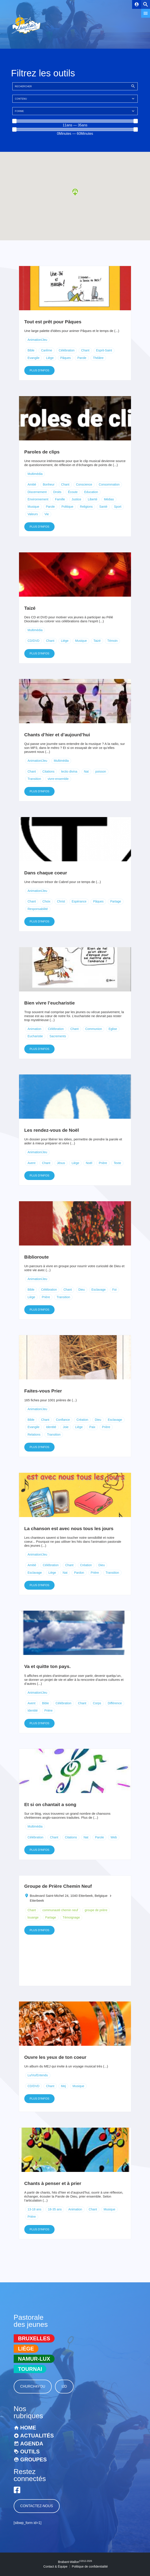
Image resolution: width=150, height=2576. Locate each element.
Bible (31, 350)
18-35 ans (55, 2209)
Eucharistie (35, 1036)
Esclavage (98, 1289)
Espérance (79, 901)
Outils (30, 2452)
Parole (81, 358)
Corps (97, 1703)
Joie (65, 1427)
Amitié (32, 484)
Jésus (61, 1163)
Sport (117, 506)
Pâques (65, 358)
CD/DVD (34, 640)
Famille (60, 499)
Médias (109, 499)
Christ (61, 901)
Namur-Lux (34, 2359)
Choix (46, 901)
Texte (117, 1163)
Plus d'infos (39, 370)
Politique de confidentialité (90, 2566)
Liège (49, 358)
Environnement (38, 499)
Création (82, 1419)
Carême (46, 350)
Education (91, 492)
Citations (48, 771)
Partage (115, 901)
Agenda (31, 2444)
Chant (85, 350)
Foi (114, 1289)
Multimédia (35, 474)
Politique (67, 506)
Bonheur (49, 484)
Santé (103, 506)
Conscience (84, 484)
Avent (32, 1163)
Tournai (30, 2369)
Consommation (109, 484)
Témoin (112, 640)
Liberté (92, 499)
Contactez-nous (36, 2506)
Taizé (97, 640)
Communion (93, 1029)
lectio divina (69, 771)
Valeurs (33, 514)
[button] (75, 192)
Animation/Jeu (37, 339)
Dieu (81, 1289)
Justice (76, 499)
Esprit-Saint (104, 350)
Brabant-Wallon (75, 2562)
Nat (86, 771)
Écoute (73, 492)
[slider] (14, 121)
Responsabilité (38, 909)
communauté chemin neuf (60, 1910)
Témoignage (71, 1917)
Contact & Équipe (55, 2566)
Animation (34, 1029)
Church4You (32, 2386)
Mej (63, 2086)
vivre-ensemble (58, 779)
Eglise (112, 1029)
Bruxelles (34, 2338)
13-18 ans (34, 2209)
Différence (115, 1703)
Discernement (37, 492)
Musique (33, 506)
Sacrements (57, 1036)
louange (33, 1917)
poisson (100, 771)
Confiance (63, 1419)
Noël (89, 1163)
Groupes (33, 2459)
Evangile (34, 358)
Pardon (79, 1572)
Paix (92, 1427)
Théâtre (98, 358)
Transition (34, 779)
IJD (64, 2386)
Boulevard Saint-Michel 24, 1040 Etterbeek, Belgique (69, 1895)
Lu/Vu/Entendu (38, 2075)
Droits (57, 492)
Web (113, 1837)
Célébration (67, 350)
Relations (34, 1434)
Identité (51, 1427)
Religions (86, 506)
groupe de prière (96, 1910)
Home (28, 2428)
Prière (103, 1163)
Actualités (37, 2436)
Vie (46, 514)
